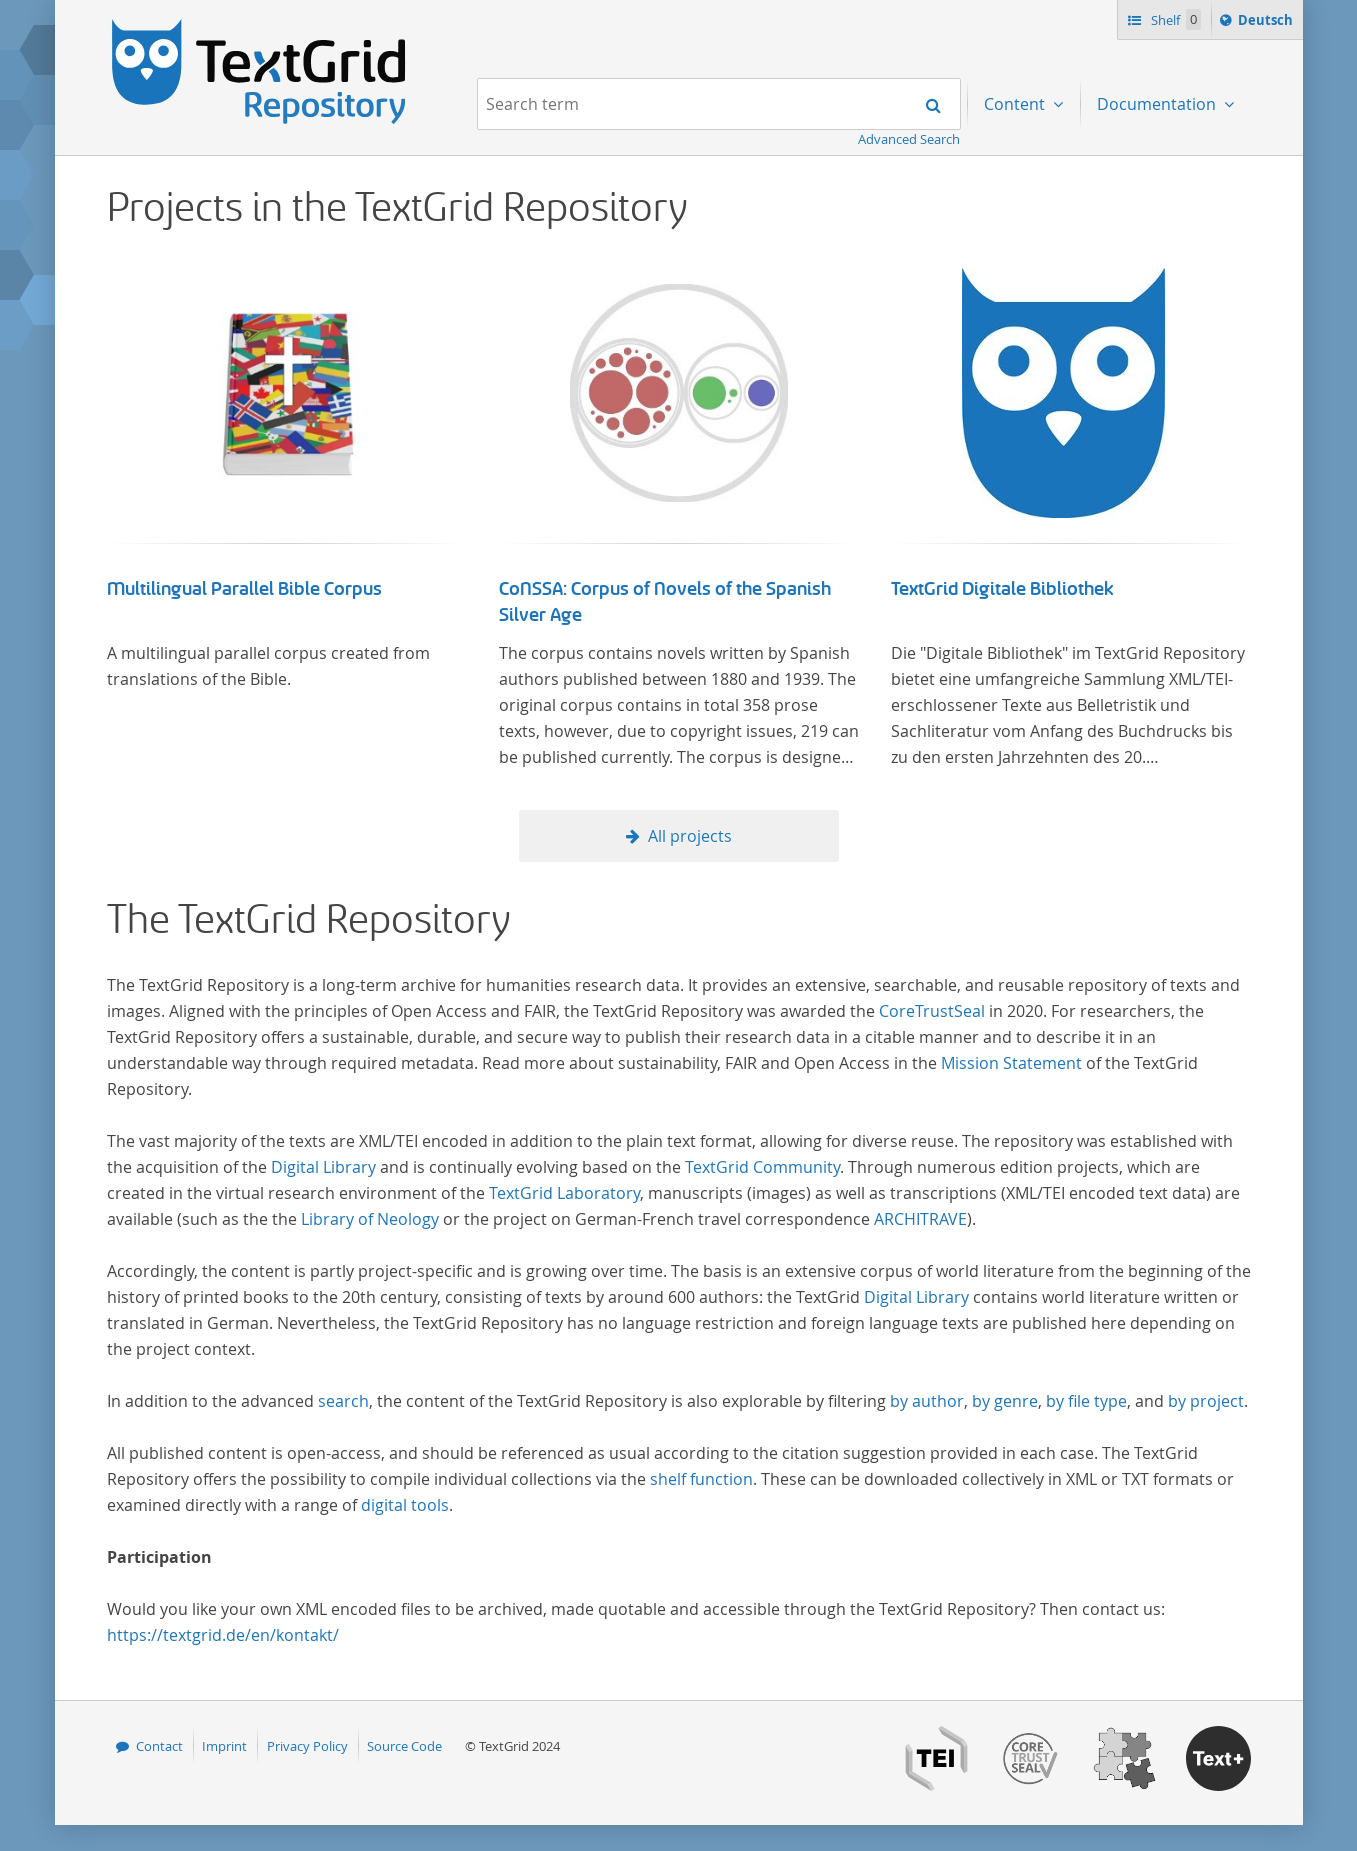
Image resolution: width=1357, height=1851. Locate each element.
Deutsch (1267, 23)
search (343, 1401)
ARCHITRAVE (920, 1219)
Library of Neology (370, 1219)
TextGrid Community (762, 1167)
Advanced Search (909, 139)
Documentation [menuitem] (1158, 104)
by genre (1005, 1401)
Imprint (224, 1746)
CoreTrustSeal (932, 1011)
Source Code (404, 1746)
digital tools (405, 1505)
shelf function (701, 1479)
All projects (690, 836)
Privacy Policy (307, 1746)
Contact (159, 1746)
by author (927, 1401)
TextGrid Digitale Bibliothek (1002, 589)
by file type (1086, 1401)
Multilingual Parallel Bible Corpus (244, 589)
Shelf (1174, 19)
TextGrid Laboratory (564, 1193)
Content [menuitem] (1016, 104)
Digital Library (323, 1167)
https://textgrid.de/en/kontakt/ (223, 1635)
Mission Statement (1011, 1063)
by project (1206, 1401)
